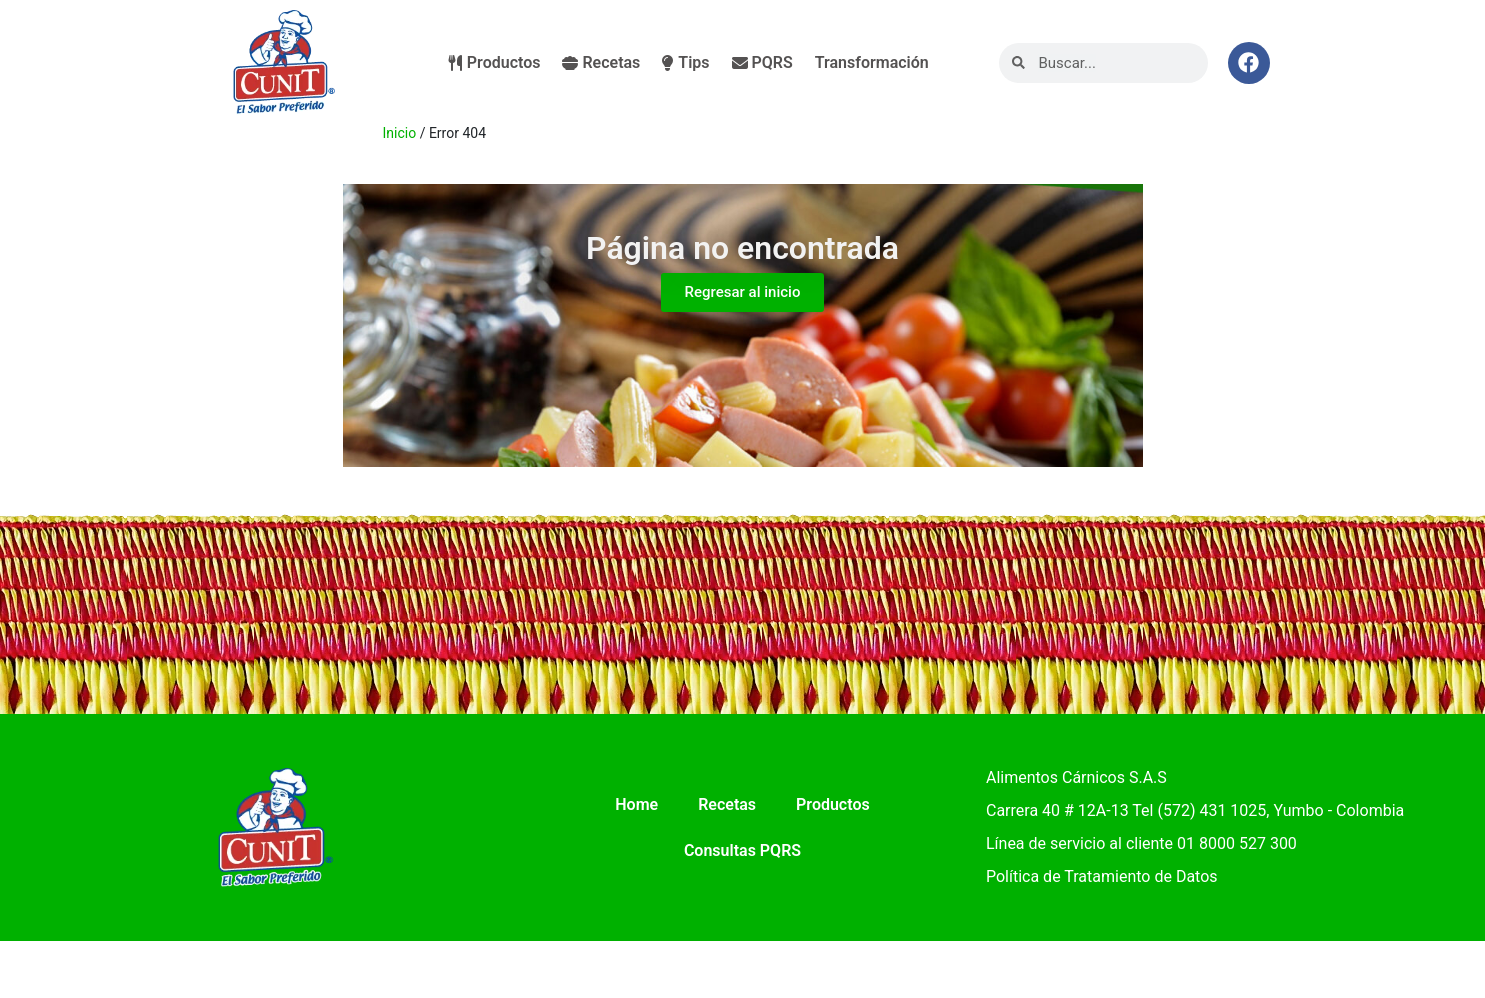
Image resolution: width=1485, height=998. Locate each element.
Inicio (400, 133)
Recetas (601, 62)
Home (636, 804)
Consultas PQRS (742, 850)
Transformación (872, 62)
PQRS (762, 62)
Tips (685, 62)
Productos (495, 62)
